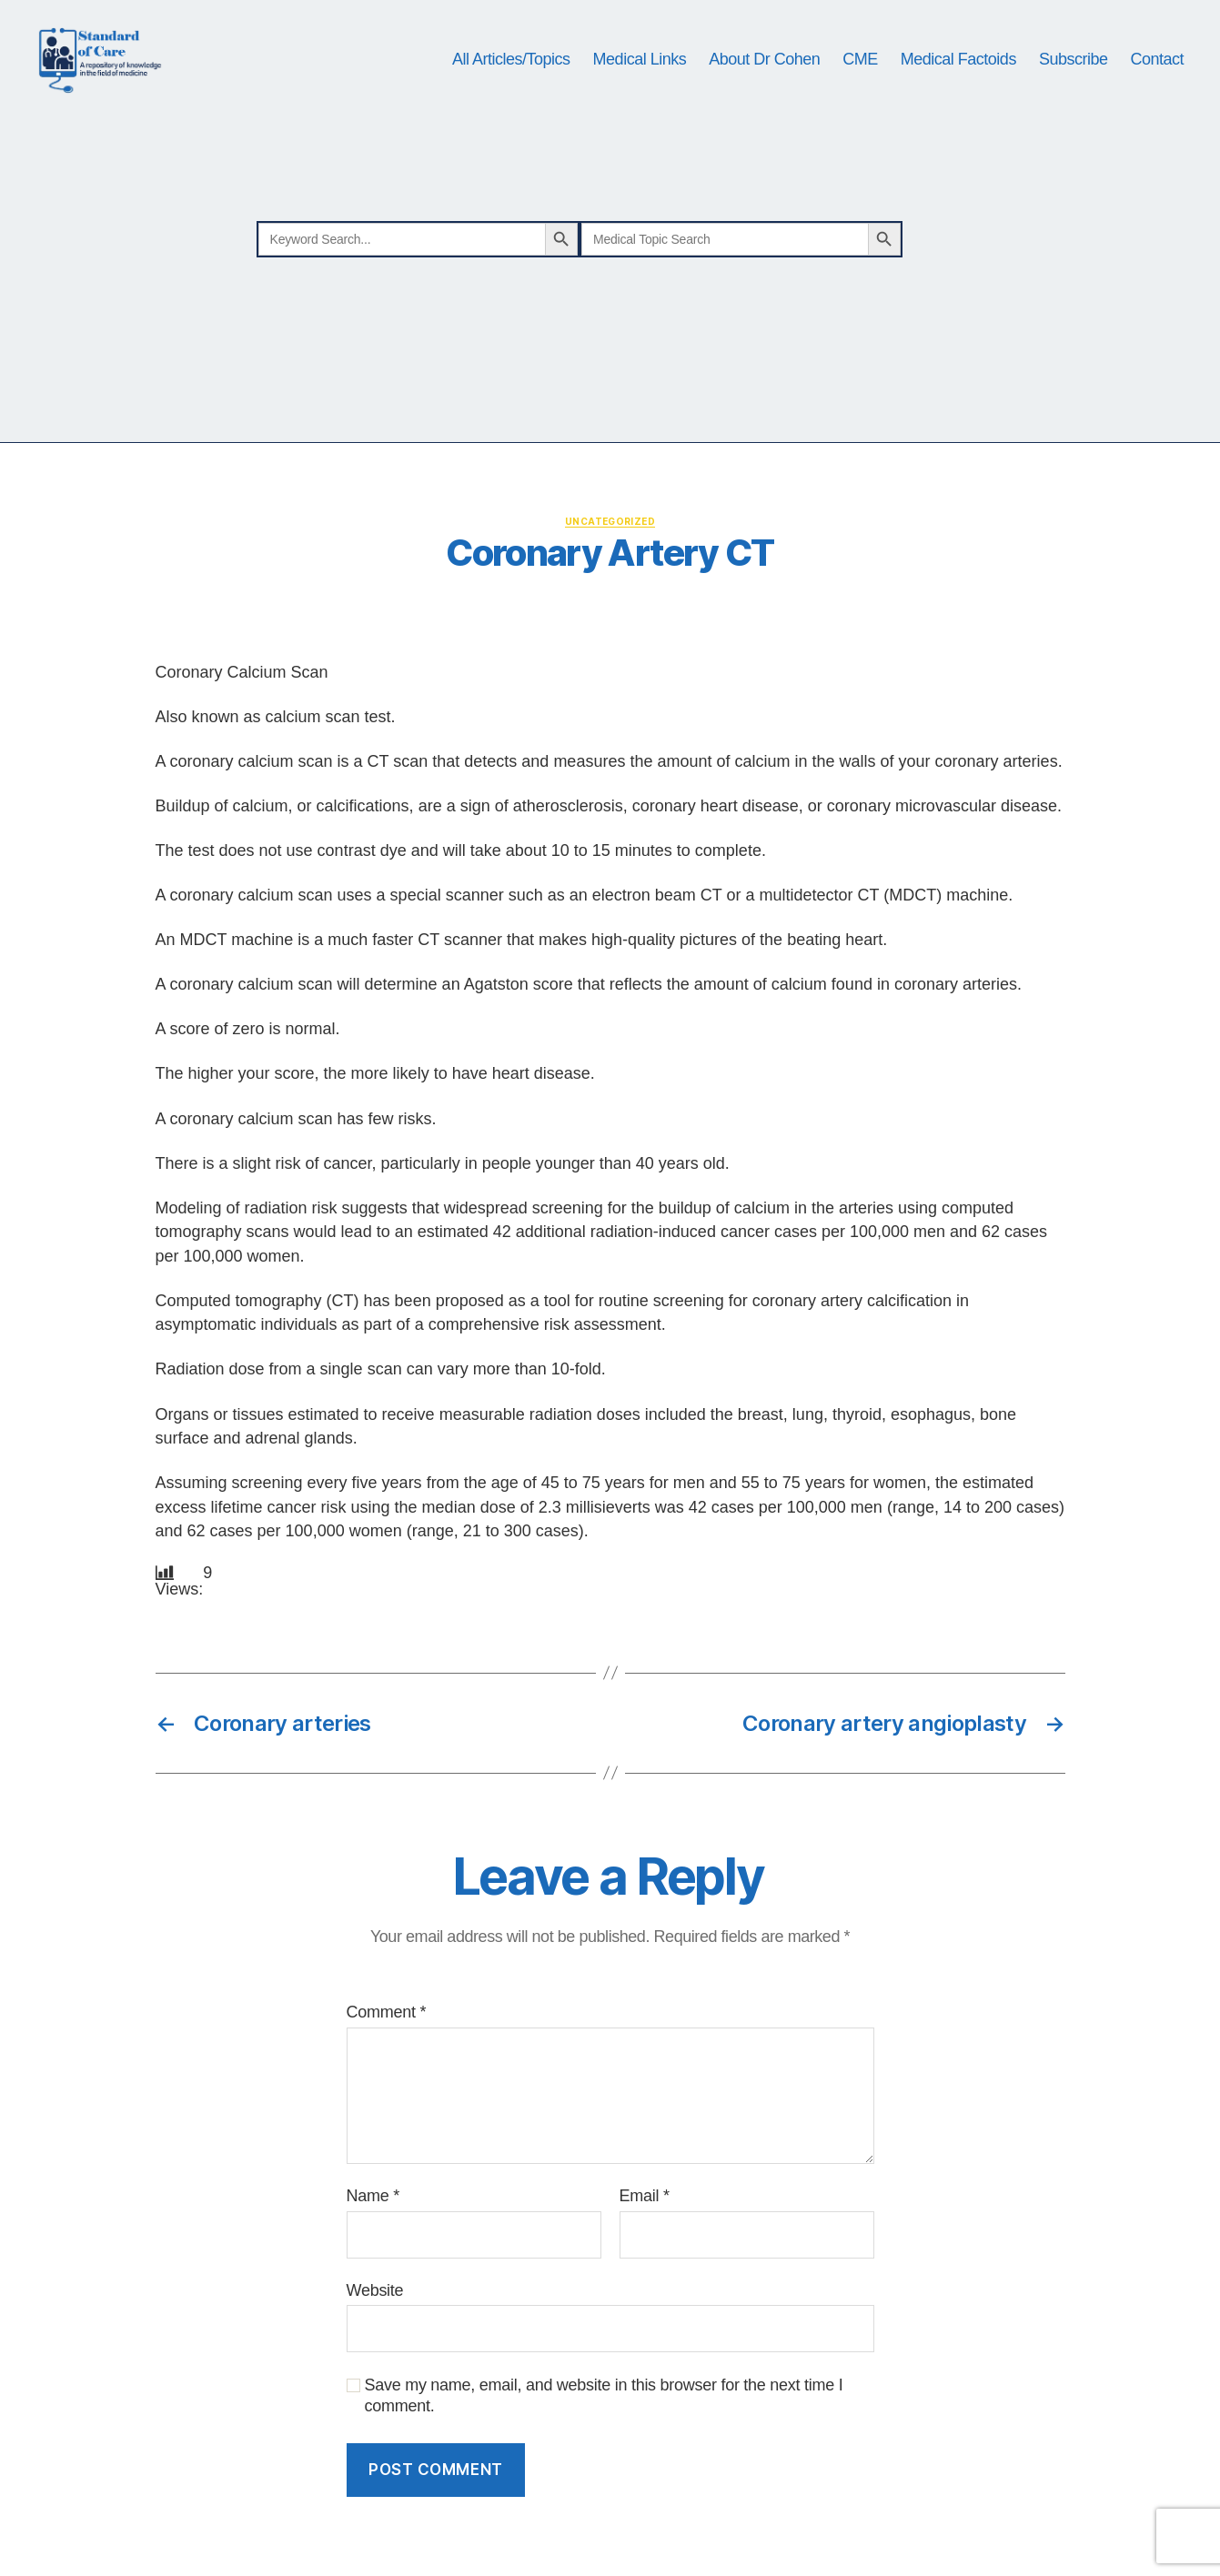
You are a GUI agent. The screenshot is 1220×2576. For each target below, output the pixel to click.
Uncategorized (610, 570)
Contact (1157, 84)
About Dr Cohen (764, 84)
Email (645, 2245)
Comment (387, 2062)
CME (860, 84)
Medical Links (640, 84)
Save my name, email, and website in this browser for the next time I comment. (604, 2445)
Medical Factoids (958, 84)
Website (375, 2339)
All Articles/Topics (511, 84)
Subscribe (1073, 84)
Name (373, 2245)
